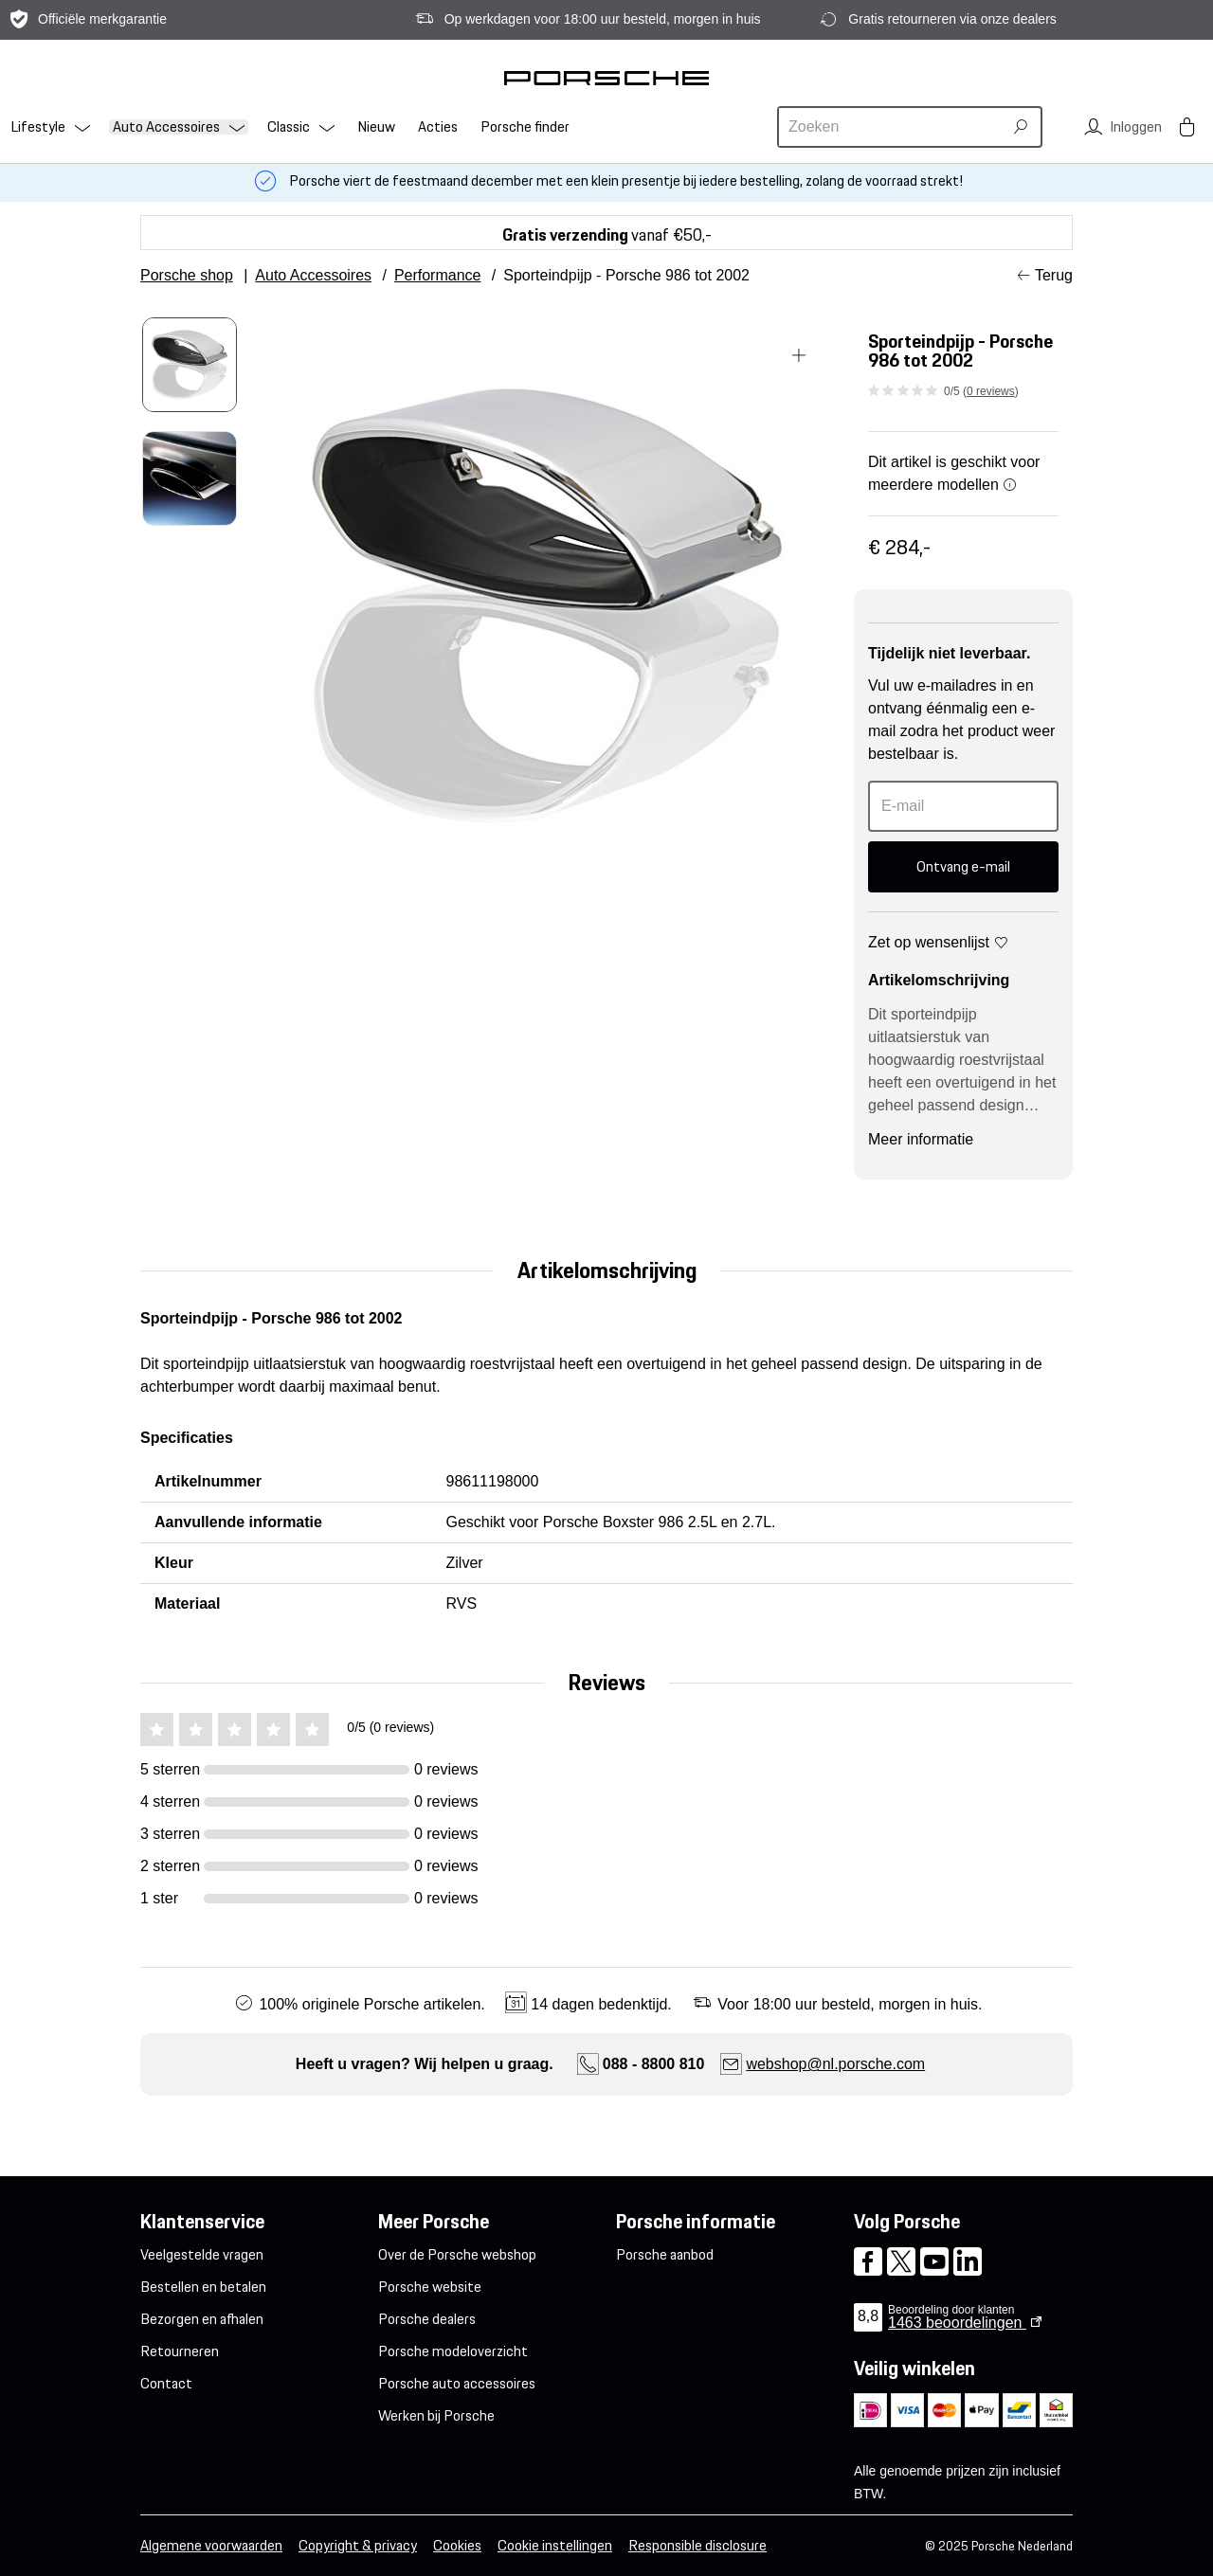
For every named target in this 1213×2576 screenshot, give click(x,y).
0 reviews (991, 391)
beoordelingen (957, 2323)
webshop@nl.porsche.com (835, 2064)
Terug (1054, 275)
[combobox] (892, 127)
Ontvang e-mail (963, 866)
